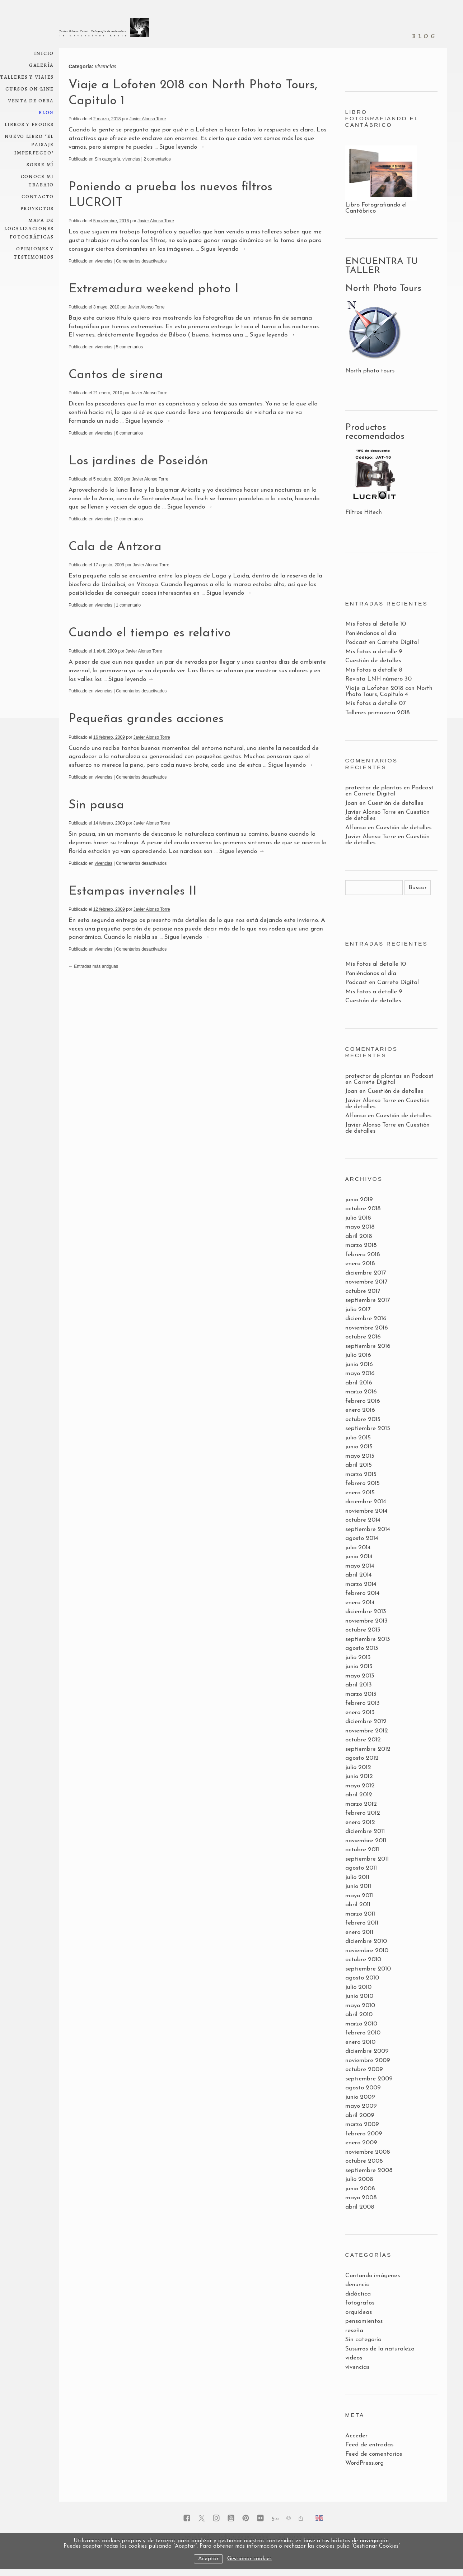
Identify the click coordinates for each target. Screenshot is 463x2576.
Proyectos (37, 208)
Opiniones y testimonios (34, 252)
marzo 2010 (361, 2024)
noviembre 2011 (365, 1841)
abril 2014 (358, 1575)
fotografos (359, 2303)
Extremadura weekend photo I (154, 289)
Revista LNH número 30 (378, 679)
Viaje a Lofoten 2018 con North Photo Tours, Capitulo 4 (388, 691)
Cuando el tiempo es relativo (150, 633)
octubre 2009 (364, 2069)
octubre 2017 (362, 1291)
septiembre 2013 (367, 1639)
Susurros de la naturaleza (380, 2349)
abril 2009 (359, 2115)
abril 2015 (358, 1465)
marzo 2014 (361, 1584)
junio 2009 (360, 2097)
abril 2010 (359, 2014)
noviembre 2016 (366, 1328)
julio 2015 (358, 1438)
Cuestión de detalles (373, 661)
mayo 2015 (359, 1456)
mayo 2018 (360, 1227)
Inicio (44, 53)
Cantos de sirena (116, 375)
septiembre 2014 (367, 1529)
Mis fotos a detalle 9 (373, 652)
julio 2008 (359, 2179)
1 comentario (128, 605)
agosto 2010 (362, 1978)
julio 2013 (358, 1657)
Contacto (38, 196)
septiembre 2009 (369, 2079)
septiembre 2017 (367, 1300)
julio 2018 (358, 1218)
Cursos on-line (29, 88)
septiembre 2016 (367, 1346)
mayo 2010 (360, 2005)
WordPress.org (364, 2463)
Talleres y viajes (27, 77)
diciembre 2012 (366, 1721)
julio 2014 (358, 1548)
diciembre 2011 (365, 1831)
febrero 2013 (362, 1703)
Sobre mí (40, 164)
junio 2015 (359, 1447)
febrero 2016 (362, 1401)
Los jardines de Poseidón (138, 461)
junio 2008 (360, 2189)
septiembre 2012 (367, 1749)
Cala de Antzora (115, 547)
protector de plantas (373, 788)
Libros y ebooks (29, 124)
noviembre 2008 (367, 2152)
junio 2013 (359, 1666)
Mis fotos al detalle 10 (375, 624)
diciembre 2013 (365, 1612)
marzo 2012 (361, 1804)
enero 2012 (360, 1822)
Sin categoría (107, 159)
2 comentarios (157, 159)
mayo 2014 (359, 1566)
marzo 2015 (361, 1474)
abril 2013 (358, 1685)
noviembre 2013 (366, 1621)
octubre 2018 (363, 1209)
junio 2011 (358, 1886)
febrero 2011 (361, 1923)
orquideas (358, 2312)
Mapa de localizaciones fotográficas (29, 228)
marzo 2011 (360, 1914)
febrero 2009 (363, 2134)
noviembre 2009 (367, 2060)
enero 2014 (360, 1603)
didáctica (358, 2294)
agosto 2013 (361, 1648)
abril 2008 (359, 2207)
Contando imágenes (372, 2276)
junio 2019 (359, 1200)
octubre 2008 (364, 2161)
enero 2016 (360, 1410)
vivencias (131, 159)
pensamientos (364, 2321)
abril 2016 (358, 1383)
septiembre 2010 (368, 1969)
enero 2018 (360, 1264)
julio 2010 (358, 1987)
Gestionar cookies (249, 2559)
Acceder (356, 2436)
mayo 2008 (361, 2198)
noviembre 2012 (366, 1731)
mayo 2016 (360, 1373)
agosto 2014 (361, 1538)
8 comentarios (129, 433)
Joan (351, 803)
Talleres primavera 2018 (377, 713)
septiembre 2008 (369, 2170)
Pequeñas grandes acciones (146, 719)
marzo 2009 (362, 2124)
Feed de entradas (369, 2445)
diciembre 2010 (366, 1941)
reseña (354, 2330)
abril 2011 (357, 1905)
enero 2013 (360, 1712)
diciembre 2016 (366, 1318)
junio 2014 (359, 1557)
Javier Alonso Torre (147, 118)
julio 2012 (358, 1767)
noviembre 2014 (366, 1511)
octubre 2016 (363, 1337)
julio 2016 (358, 1355)
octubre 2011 (362, 1850)
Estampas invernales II (133, 891)
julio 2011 (357, 1877)
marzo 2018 (361, 1245)
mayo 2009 (361, 2106)
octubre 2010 (363, 1960)
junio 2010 (359, 1996)
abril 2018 (358, 1236)
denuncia (357, 2285)
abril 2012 (358, 1795)
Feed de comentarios (373, 2454)
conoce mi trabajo (37, 180)
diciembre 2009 (367, 2051)
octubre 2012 (363, 1740)
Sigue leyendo (182, 147)
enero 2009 (361, 2143)
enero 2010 (360, 2042)
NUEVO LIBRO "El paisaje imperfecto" (29, 144)
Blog (46, 112)
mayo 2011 (359, 1896)
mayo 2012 (360, 1786)
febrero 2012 (362, 1813)
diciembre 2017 (365, 1273)
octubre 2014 (362, 1520)
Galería (41, 65)
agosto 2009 (363, 2088)
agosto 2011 (361, 1868)
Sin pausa (96, 805)
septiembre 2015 (367, 1428)
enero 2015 (360, 1493)
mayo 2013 (359, 1676)
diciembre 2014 (365, 1502)
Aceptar (208, 2559)
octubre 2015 (362, 1419)
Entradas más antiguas (93, 966)
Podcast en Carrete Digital (382, 642)
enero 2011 (359, 1932)
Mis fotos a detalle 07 (375, 703)
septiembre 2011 (367, 1859)
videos (353, 2358)
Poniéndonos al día (370, 633)
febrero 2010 (362, 2033)
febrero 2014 (362, 1593)
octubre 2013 (362, 1630)
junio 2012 (359, 1776)
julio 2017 (357, 1309)
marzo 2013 (361, 1694)
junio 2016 (359, 1364)
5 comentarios (129, 346)
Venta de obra (31, 100)
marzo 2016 (361, 1392)
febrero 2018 (362, 1255)
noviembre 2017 (366, 1282)
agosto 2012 (362, 1758)
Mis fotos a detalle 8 (373, 670)
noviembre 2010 (366, 1951)
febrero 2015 (362, 1483)
